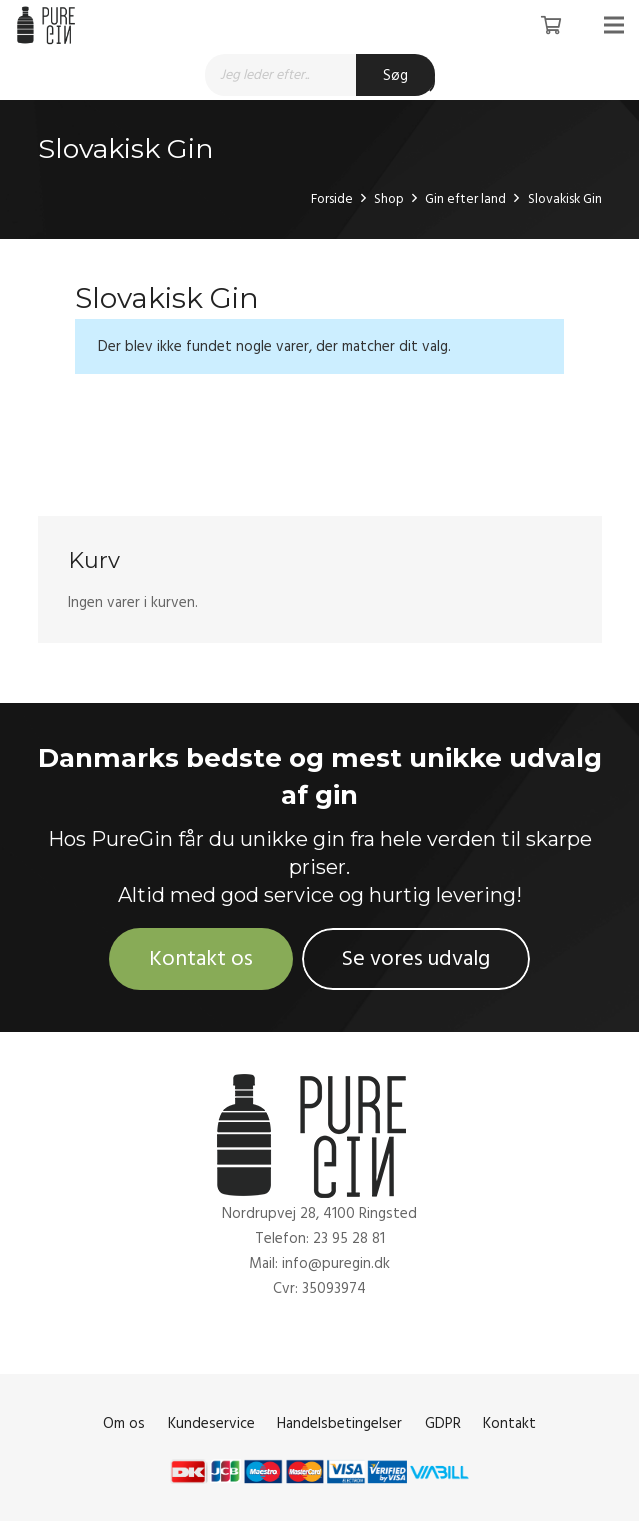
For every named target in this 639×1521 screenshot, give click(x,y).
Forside (332, 199)
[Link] (48, 25)
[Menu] (614, 25)
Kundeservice (211, 1423)
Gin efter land (465, 199)
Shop (389, 199)
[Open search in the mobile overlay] (320, 75)
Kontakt (509, 1423)
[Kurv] (551, 25)
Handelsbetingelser (339, 1423)
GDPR (443, 1423)
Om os (124, 1423)
